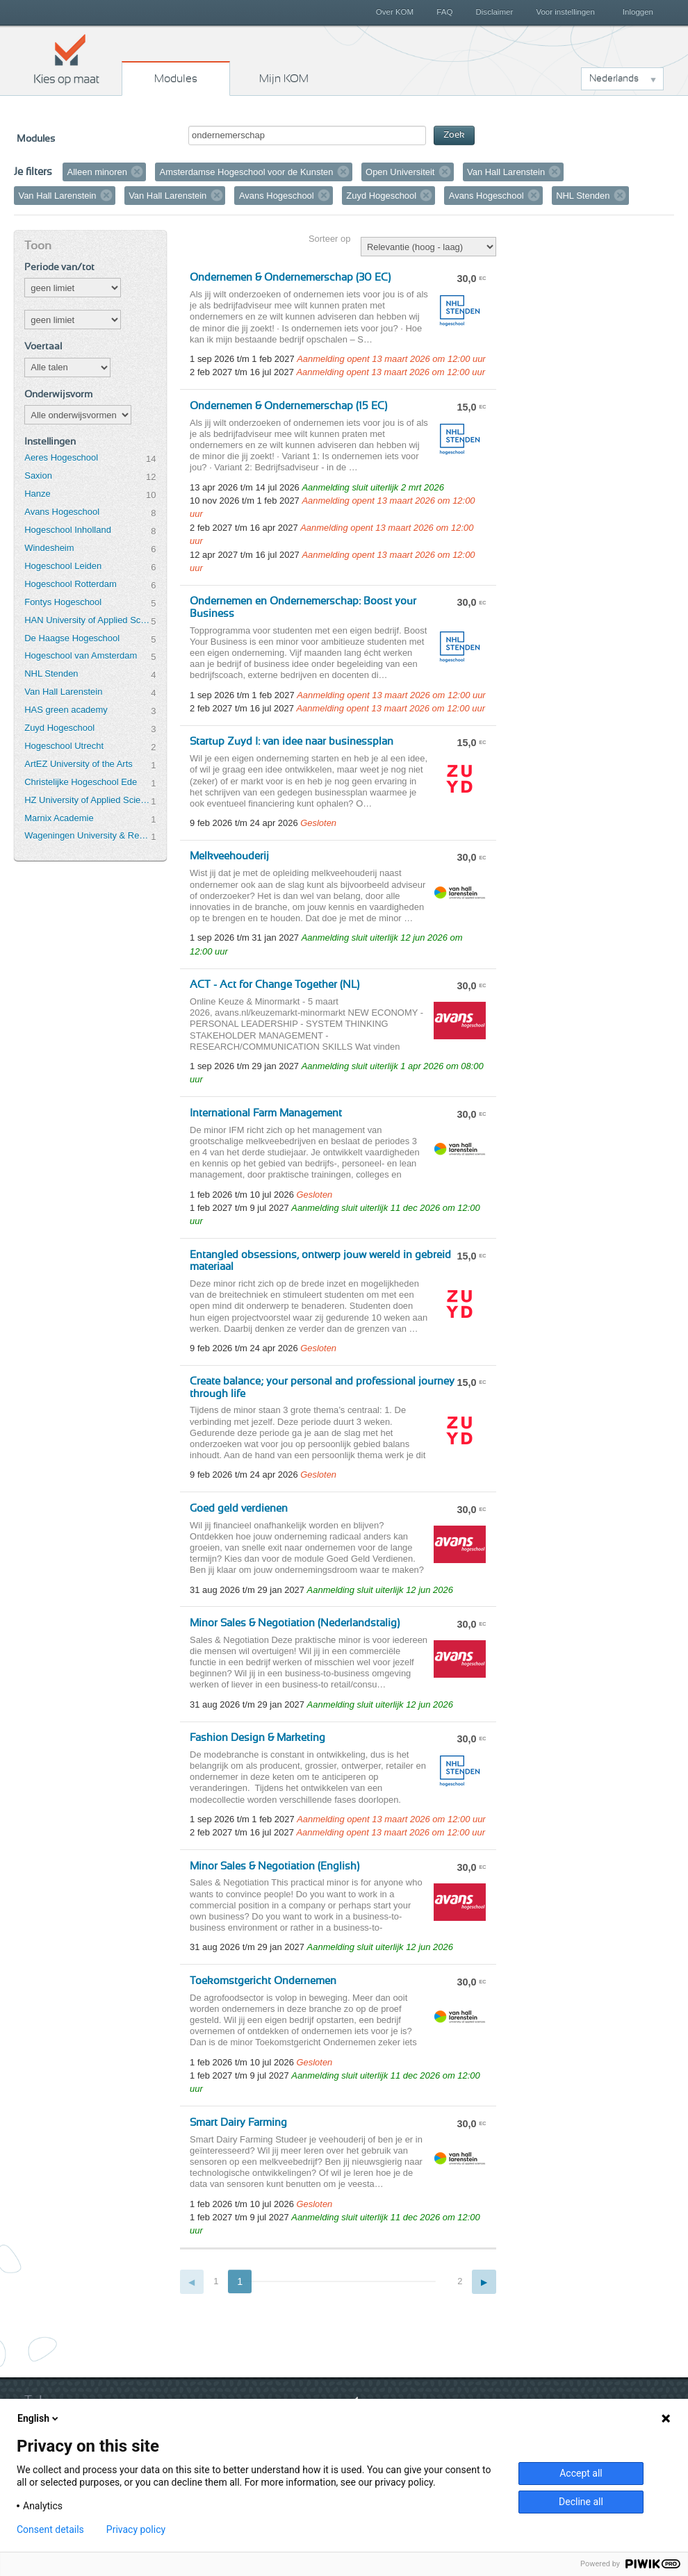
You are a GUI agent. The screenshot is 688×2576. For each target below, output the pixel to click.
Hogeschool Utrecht (64, 746)
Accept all (581, 2473)
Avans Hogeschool (61, 511)
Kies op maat (66, 59)
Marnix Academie (58, 818)
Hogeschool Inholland (67, 530)
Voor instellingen (565, 12)
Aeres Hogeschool (61, 457)
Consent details (50, 2529)
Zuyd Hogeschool (59, 728)
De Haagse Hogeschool (72, 638)
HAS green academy (66, 709)
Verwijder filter (137, 172)
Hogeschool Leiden (62, 566)
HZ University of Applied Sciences (87, 800)
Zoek (454, 135)
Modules (175, 78)
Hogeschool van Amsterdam (80, 655)
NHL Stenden (51, 673)
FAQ (444, 12)
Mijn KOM (284, 78)
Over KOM (394, 12)
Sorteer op (329, 238)
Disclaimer (495, 12)
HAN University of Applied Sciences (87, 620)
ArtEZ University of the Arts (78, 764)
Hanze (37, 493)
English (38, 2418)
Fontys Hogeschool (62, 602)
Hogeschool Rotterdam (70, 584)
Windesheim (49, 548)
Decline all (581, 2501)
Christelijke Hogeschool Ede (80, 782)
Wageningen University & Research (87, 835)
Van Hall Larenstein (63, 691)
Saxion (38, 475)
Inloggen (638, 12)
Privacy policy (135, 2529)
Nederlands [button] (614, 78)
